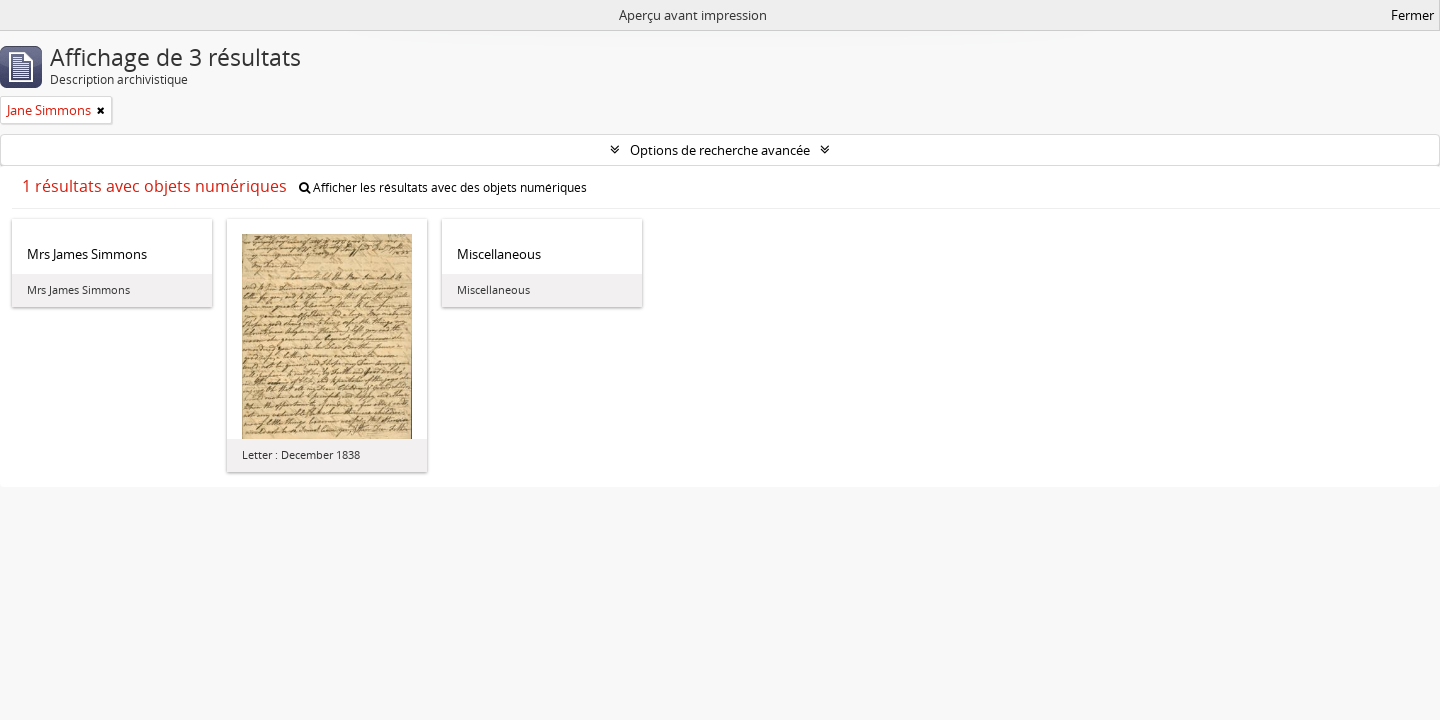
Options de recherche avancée (720, 150)
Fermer (1412, 15)
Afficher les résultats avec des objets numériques (443, 187)
